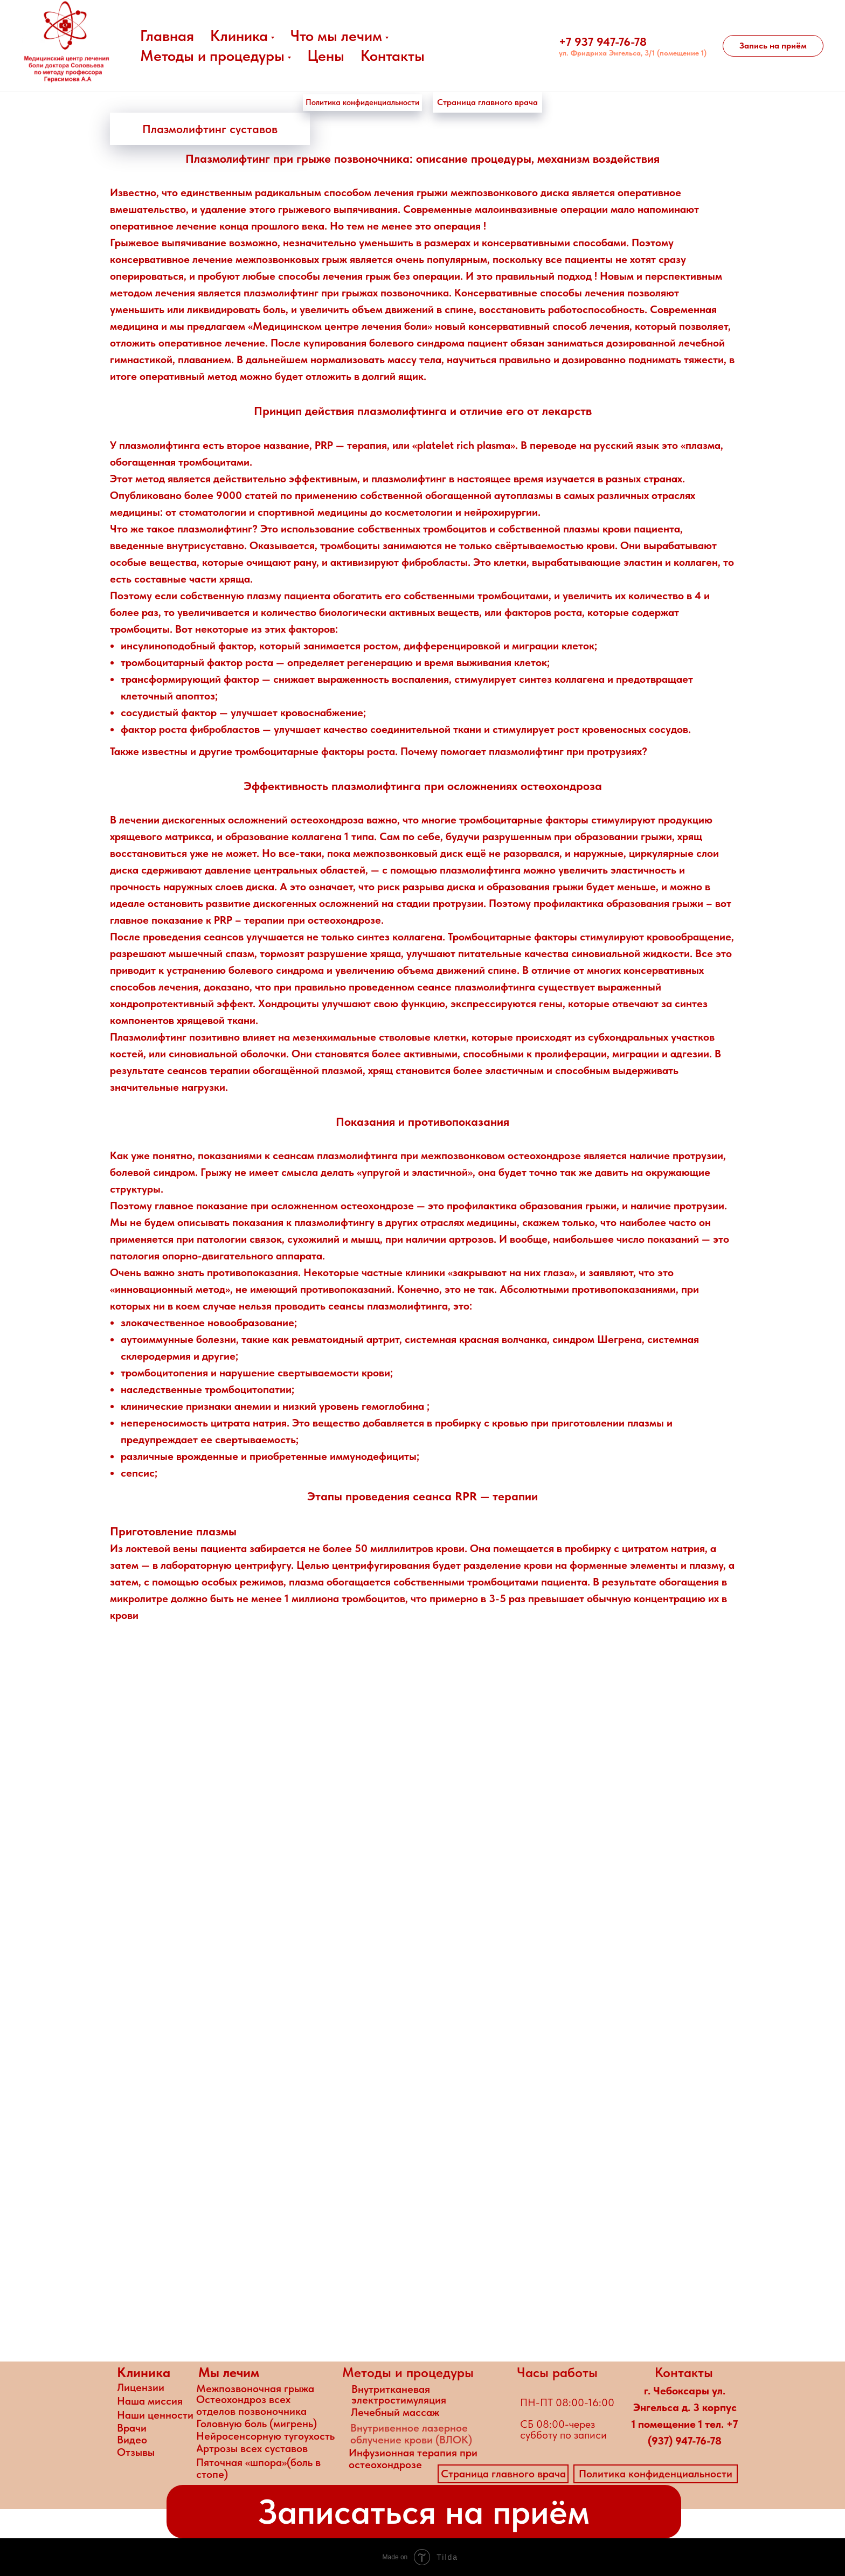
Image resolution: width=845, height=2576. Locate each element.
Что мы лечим (336, 35)
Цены (325, 55)
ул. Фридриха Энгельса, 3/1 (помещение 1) (633, 53)
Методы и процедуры (212, 55)
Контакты (393, 55)
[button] (773, 46)
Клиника (239, 35)
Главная (167, 35)
